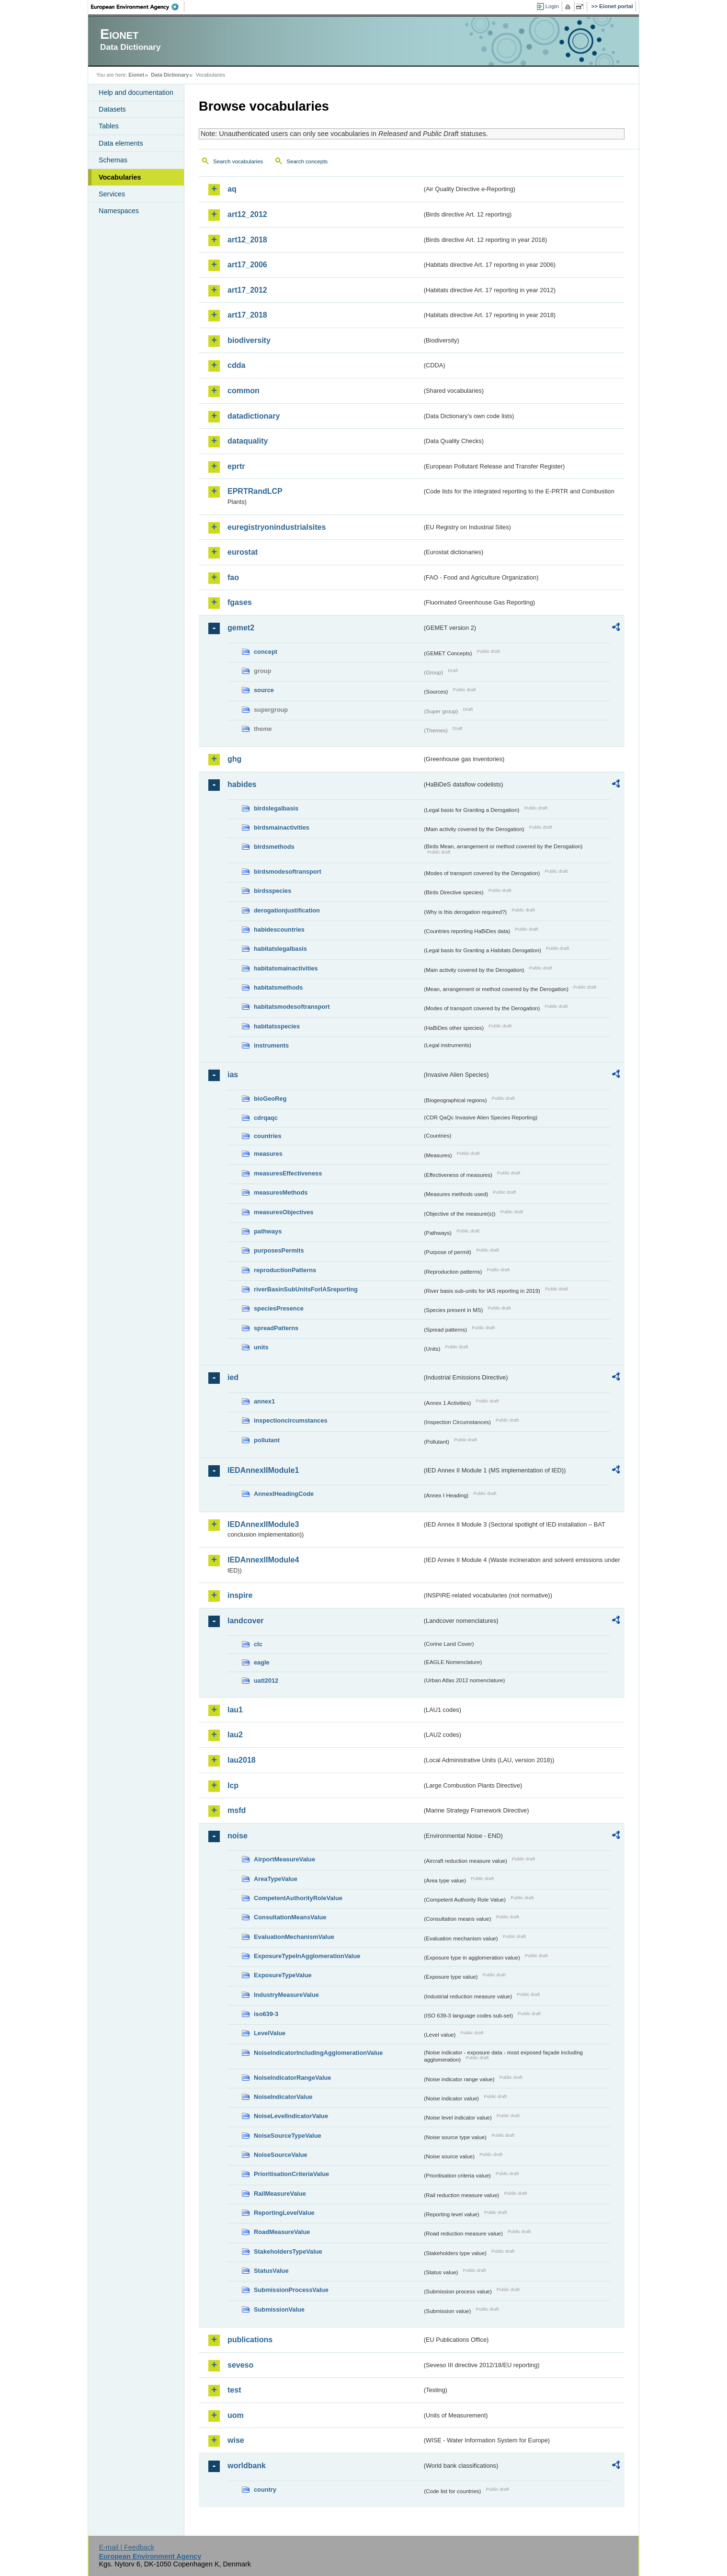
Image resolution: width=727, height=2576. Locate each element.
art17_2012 (247, 290)
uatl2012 (266, 1680)
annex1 (264, 1401)
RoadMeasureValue (282, 2231)
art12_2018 (247, 240)
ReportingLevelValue (284, 2212)
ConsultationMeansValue (290, 1917)
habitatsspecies (277, 1026)
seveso (240, 2365)
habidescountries (279, 929)
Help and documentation (136, 92)
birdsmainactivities (281, 827)
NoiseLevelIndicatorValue (291, 2116)
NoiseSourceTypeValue (287, 2135)
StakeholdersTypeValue (288, 2251)
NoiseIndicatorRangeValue (292, 2077)
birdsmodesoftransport (287, 871)
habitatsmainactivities (286, 968)
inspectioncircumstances (291, 1420)
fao (233, 577)
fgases (239, 602)
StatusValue (271, 2270)
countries (268, 1136)
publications (250, 2340)
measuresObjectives (284, 1212)
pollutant (267, 1440)
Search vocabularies (238, 161)
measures (268, 1153)
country (265, 2489)
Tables (109, 126)
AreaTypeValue (275, 1878)
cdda (236, 365)
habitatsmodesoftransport (292, 1006)
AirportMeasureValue (284, 1859)
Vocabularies (120, 177)
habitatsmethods (278, 987)
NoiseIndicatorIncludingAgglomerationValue (318, 2052)
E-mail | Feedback (126, 2547)
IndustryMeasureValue (286, 1994)
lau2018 (241, 1760)
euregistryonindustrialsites (276, 527)
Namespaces (119, 211)
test (234, 2390)
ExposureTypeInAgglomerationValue (307, 1956)
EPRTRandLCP (255, 491)
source (264, 690)
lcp (233, 1785)
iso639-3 (266, 2013)
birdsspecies (272, 890)
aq (232, 189)
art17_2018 (247, 315)
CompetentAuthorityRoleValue (298, 1898)
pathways (268, 1231)
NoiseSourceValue (280, 2154)
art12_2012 (247, 214)
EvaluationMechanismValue (294, 1936)
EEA (138, 6)
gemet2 (240, 628)
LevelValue (269, 2033)
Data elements (121, 143)
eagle (262, 1662)
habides (241, 784)
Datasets (112, 109)
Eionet (136, 75)
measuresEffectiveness (288, 1173)
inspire (239, 1595)
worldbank (246, 2466)
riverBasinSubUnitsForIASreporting (306, 1289)
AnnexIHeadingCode (284, 1493)
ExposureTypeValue (283, 1975)
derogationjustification (287, 910)
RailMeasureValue (280, 2193)
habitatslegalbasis (280, 948)
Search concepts (307, 161)
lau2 (235, 1735)
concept (265, 651)
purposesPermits (279, 1250)
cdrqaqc (266, 1117)
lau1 (235, 1710)
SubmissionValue (279, 2309)
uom (235, 2415)
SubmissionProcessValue (291, 2289)
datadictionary (253, 416)
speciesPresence (279, 1308)
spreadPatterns (276, 1328)
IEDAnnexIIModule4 (263, 1560)
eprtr (236, 466)
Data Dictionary (170, 75)
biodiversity (249, 340)
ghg (234, 759)
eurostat (242, 552)
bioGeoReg (270, 1098)
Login (552, 6)
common (243, 391)
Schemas (113, 160)
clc (258, 1644)
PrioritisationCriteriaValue (291, 2173)
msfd (236, 1810)
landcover (245, 1621)
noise (237, 1836)
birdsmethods (274, 846)
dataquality (247, 441)
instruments (271, 1045)
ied (233, 1377)
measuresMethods (280, 1192)
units (261, 1347)
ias (232, 1075)
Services (112, 194)
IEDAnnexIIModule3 (263, 1524)
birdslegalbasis (276, 808)
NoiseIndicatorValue (283, 2096)
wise (235, 2440)
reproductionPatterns (285, 1270)
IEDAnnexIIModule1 (263, 1470)
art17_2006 (247, 265)
